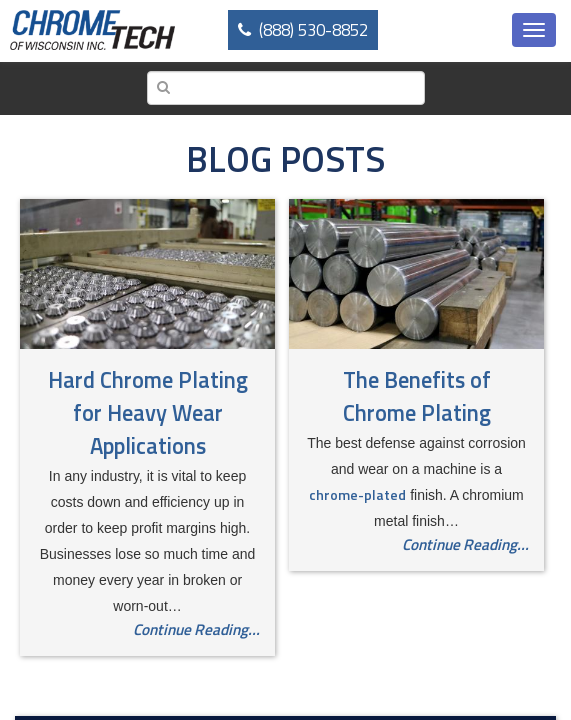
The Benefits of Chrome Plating (417, 396)
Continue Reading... (196, 629)
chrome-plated (357, 494)
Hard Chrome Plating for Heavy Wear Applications (148, 413)
